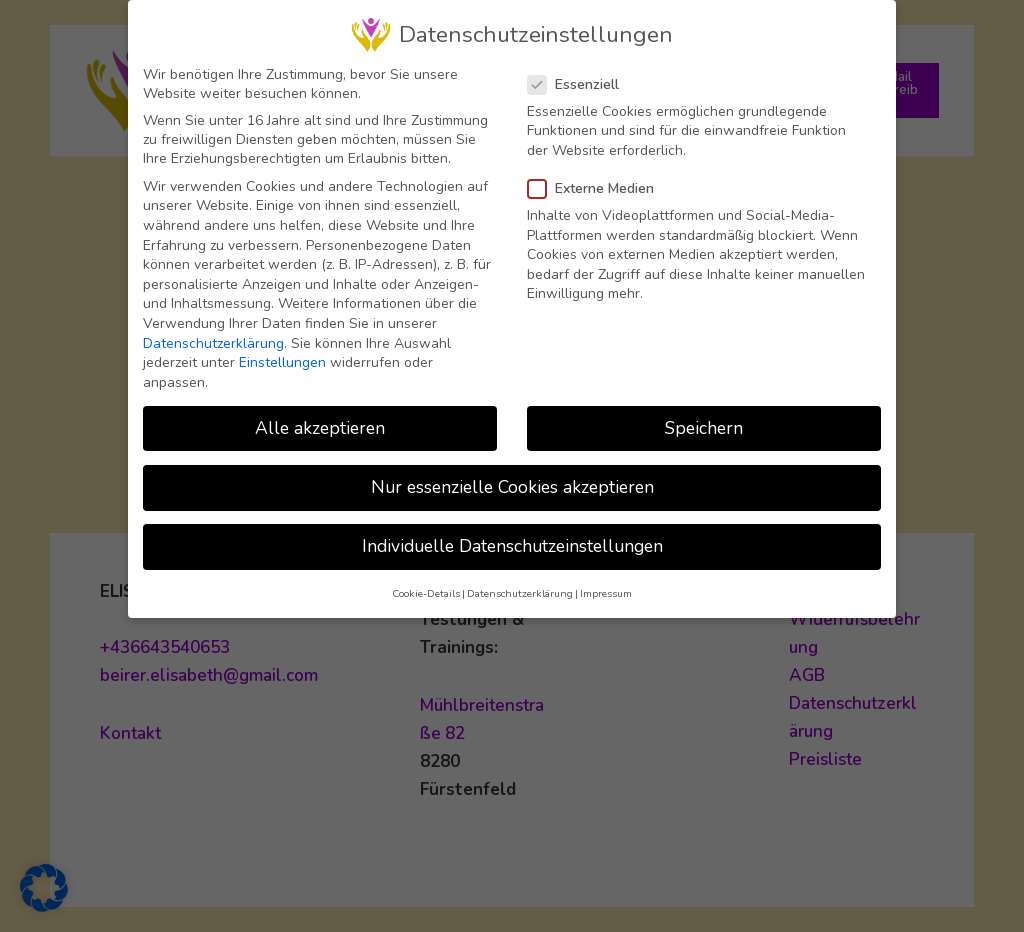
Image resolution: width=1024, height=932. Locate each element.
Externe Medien (597, 176)
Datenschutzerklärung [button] (520, 581)
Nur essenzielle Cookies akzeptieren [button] (512, 474)
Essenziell (579, 71)
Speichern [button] (704, 415)
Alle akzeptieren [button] (320, 415)
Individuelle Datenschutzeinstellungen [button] (512, 533)
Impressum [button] (606, 581)
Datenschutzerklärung (213, 330)
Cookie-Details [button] (426, 581)
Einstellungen (282, 350)
